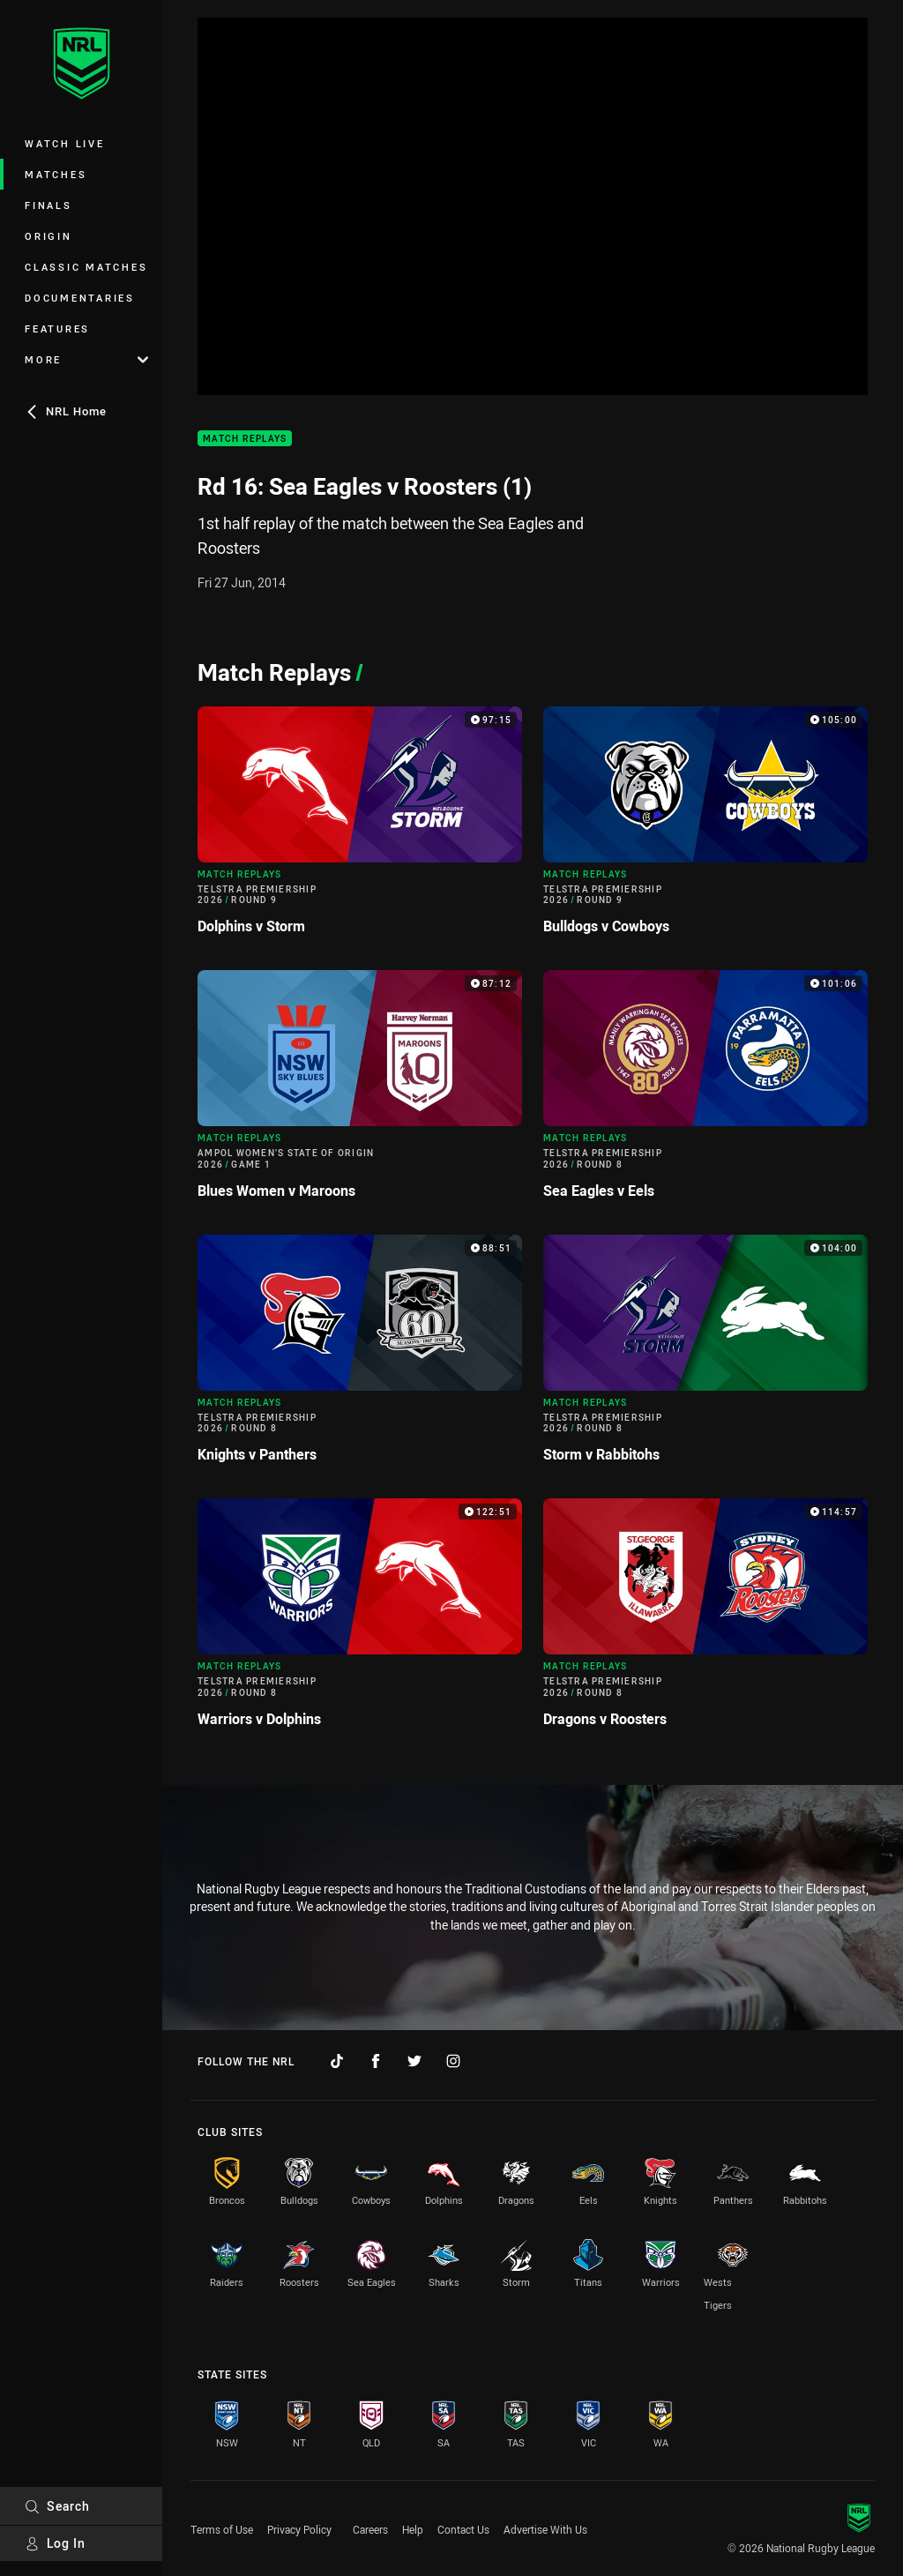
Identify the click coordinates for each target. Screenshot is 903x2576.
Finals (48, 205)
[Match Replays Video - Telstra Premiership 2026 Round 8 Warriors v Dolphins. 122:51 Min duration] (360, 1619)
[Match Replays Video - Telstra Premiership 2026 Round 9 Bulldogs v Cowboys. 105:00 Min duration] (705, 827)
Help (412, 2529)
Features (57, 328)
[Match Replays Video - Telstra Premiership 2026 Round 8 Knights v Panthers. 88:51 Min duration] (360, 1356)
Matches (55, 174)
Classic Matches (86, 266)
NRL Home (66, 411)
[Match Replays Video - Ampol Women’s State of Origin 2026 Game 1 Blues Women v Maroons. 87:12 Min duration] (360, 1091)
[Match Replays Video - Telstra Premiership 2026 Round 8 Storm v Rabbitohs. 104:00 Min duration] (705, 1356)
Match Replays (245, 438)
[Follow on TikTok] (337, 2061)
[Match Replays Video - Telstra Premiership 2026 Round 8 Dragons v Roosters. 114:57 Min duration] (705, 1619)
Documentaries (80, 297)
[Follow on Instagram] (453, 2061)
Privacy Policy (299, 2529)
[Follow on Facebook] (376, 2061)
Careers (370, 2529)
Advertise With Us (545, 2529)
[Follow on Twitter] (414, 2061)
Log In (55, 2543)
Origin (48, 236)
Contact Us (463, 2529)
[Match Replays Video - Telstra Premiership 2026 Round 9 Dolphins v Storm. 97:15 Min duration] (360, 827)
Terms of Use (221, 2529)
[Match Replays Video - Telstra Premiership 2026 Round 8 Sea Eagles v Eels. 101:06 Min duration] (705, 1091)
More (86, 359)
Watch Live (65, 143)
